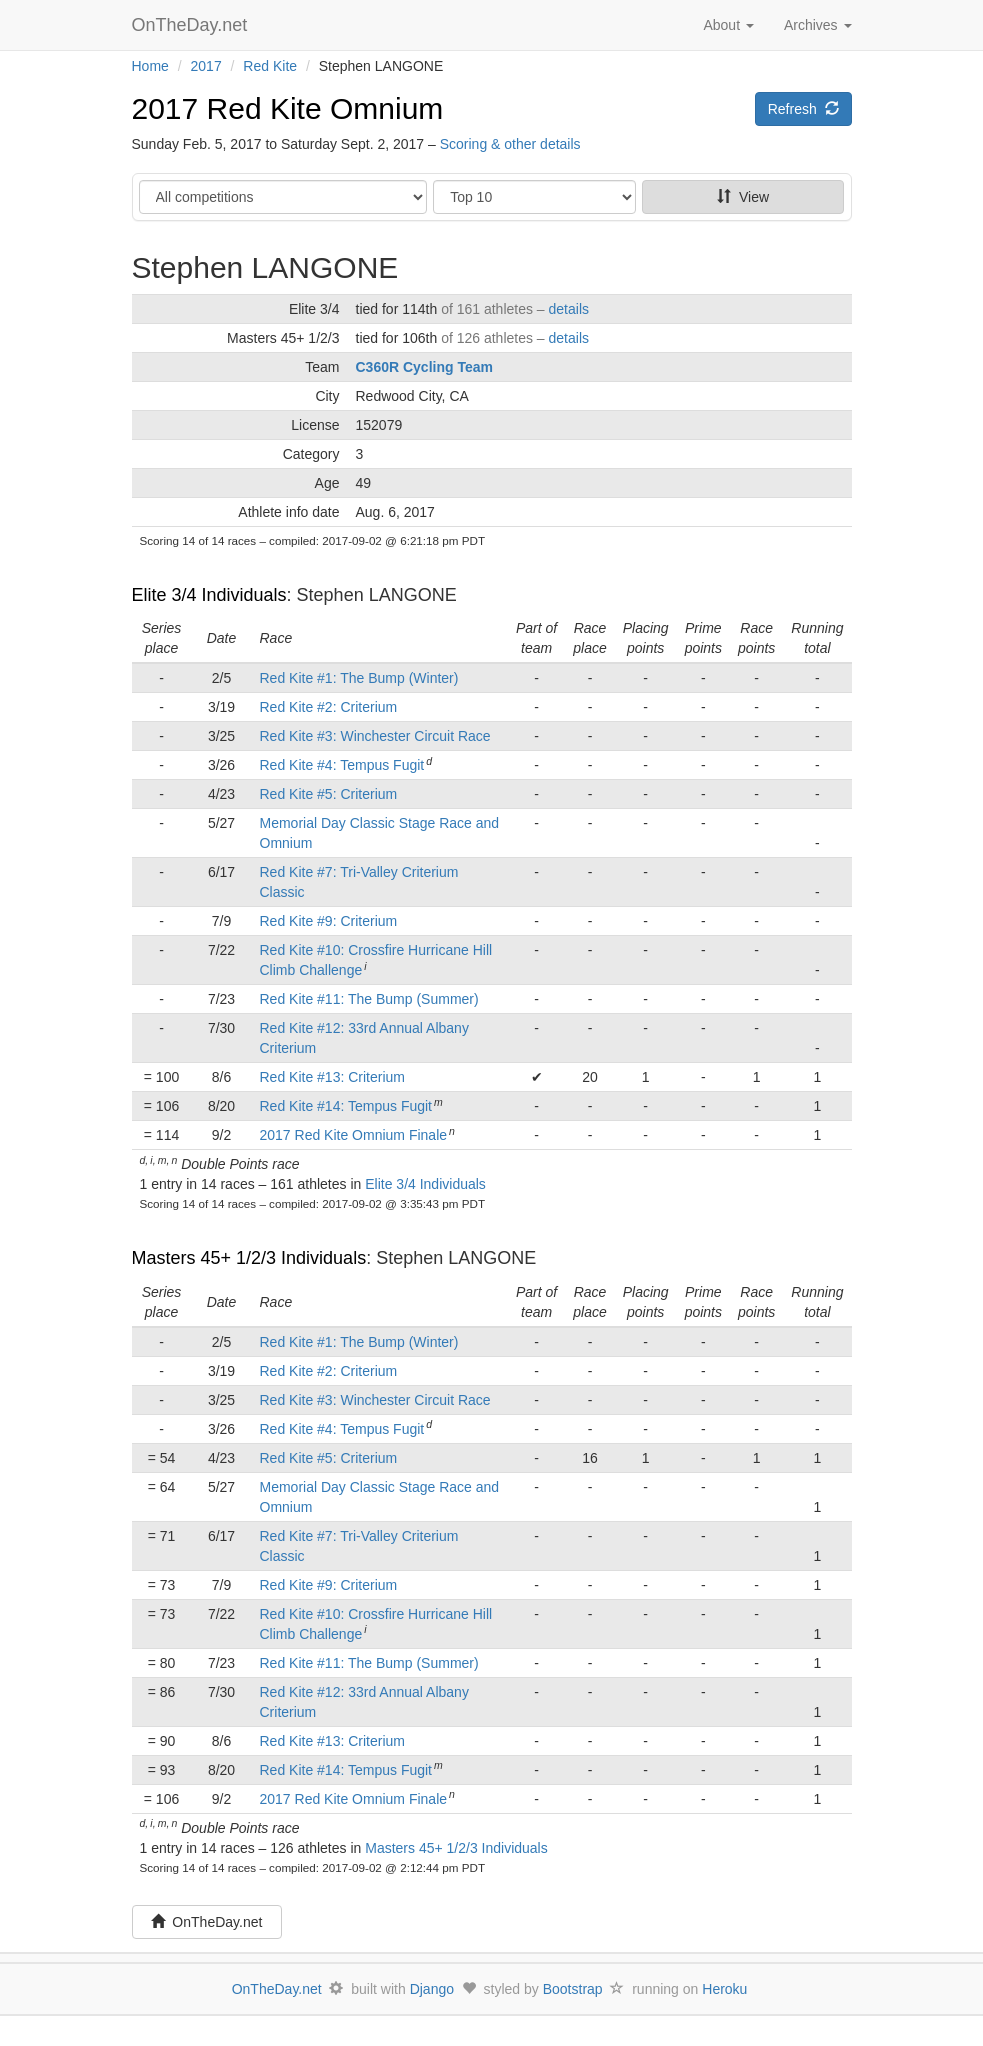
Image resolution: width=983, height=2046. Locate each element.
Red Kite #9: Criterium (329, 921)
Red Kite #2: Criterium (329, 707)
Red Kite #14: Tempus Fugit (346, 1106)
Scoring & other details (510, 144)
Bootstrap (573, 1989)
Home (150, 66)
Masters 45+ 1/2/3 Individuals (249, 1258)
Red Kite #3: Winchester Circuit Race (375, 736)
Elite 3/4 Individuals (209, 595)
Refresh (803, 109)
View (743, 197)
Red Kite (270, 66)
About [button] (728, 25)
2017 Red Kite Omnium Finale (354, 1135)
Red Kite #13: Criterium (333, 1077)
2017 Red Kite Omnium (288, 108)
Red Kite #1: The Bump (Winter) (359, 678)
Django (432, 1989)
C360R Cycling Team (424, 367)
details (569, 309)
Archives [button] (818, 25)
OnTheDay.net (192, 25)
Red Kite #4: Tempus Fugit (342, 765)
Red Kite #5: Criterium (329, 794)
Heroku (724, 1989)
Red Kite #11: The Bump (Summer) (369, 999)
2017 (206, 66)
